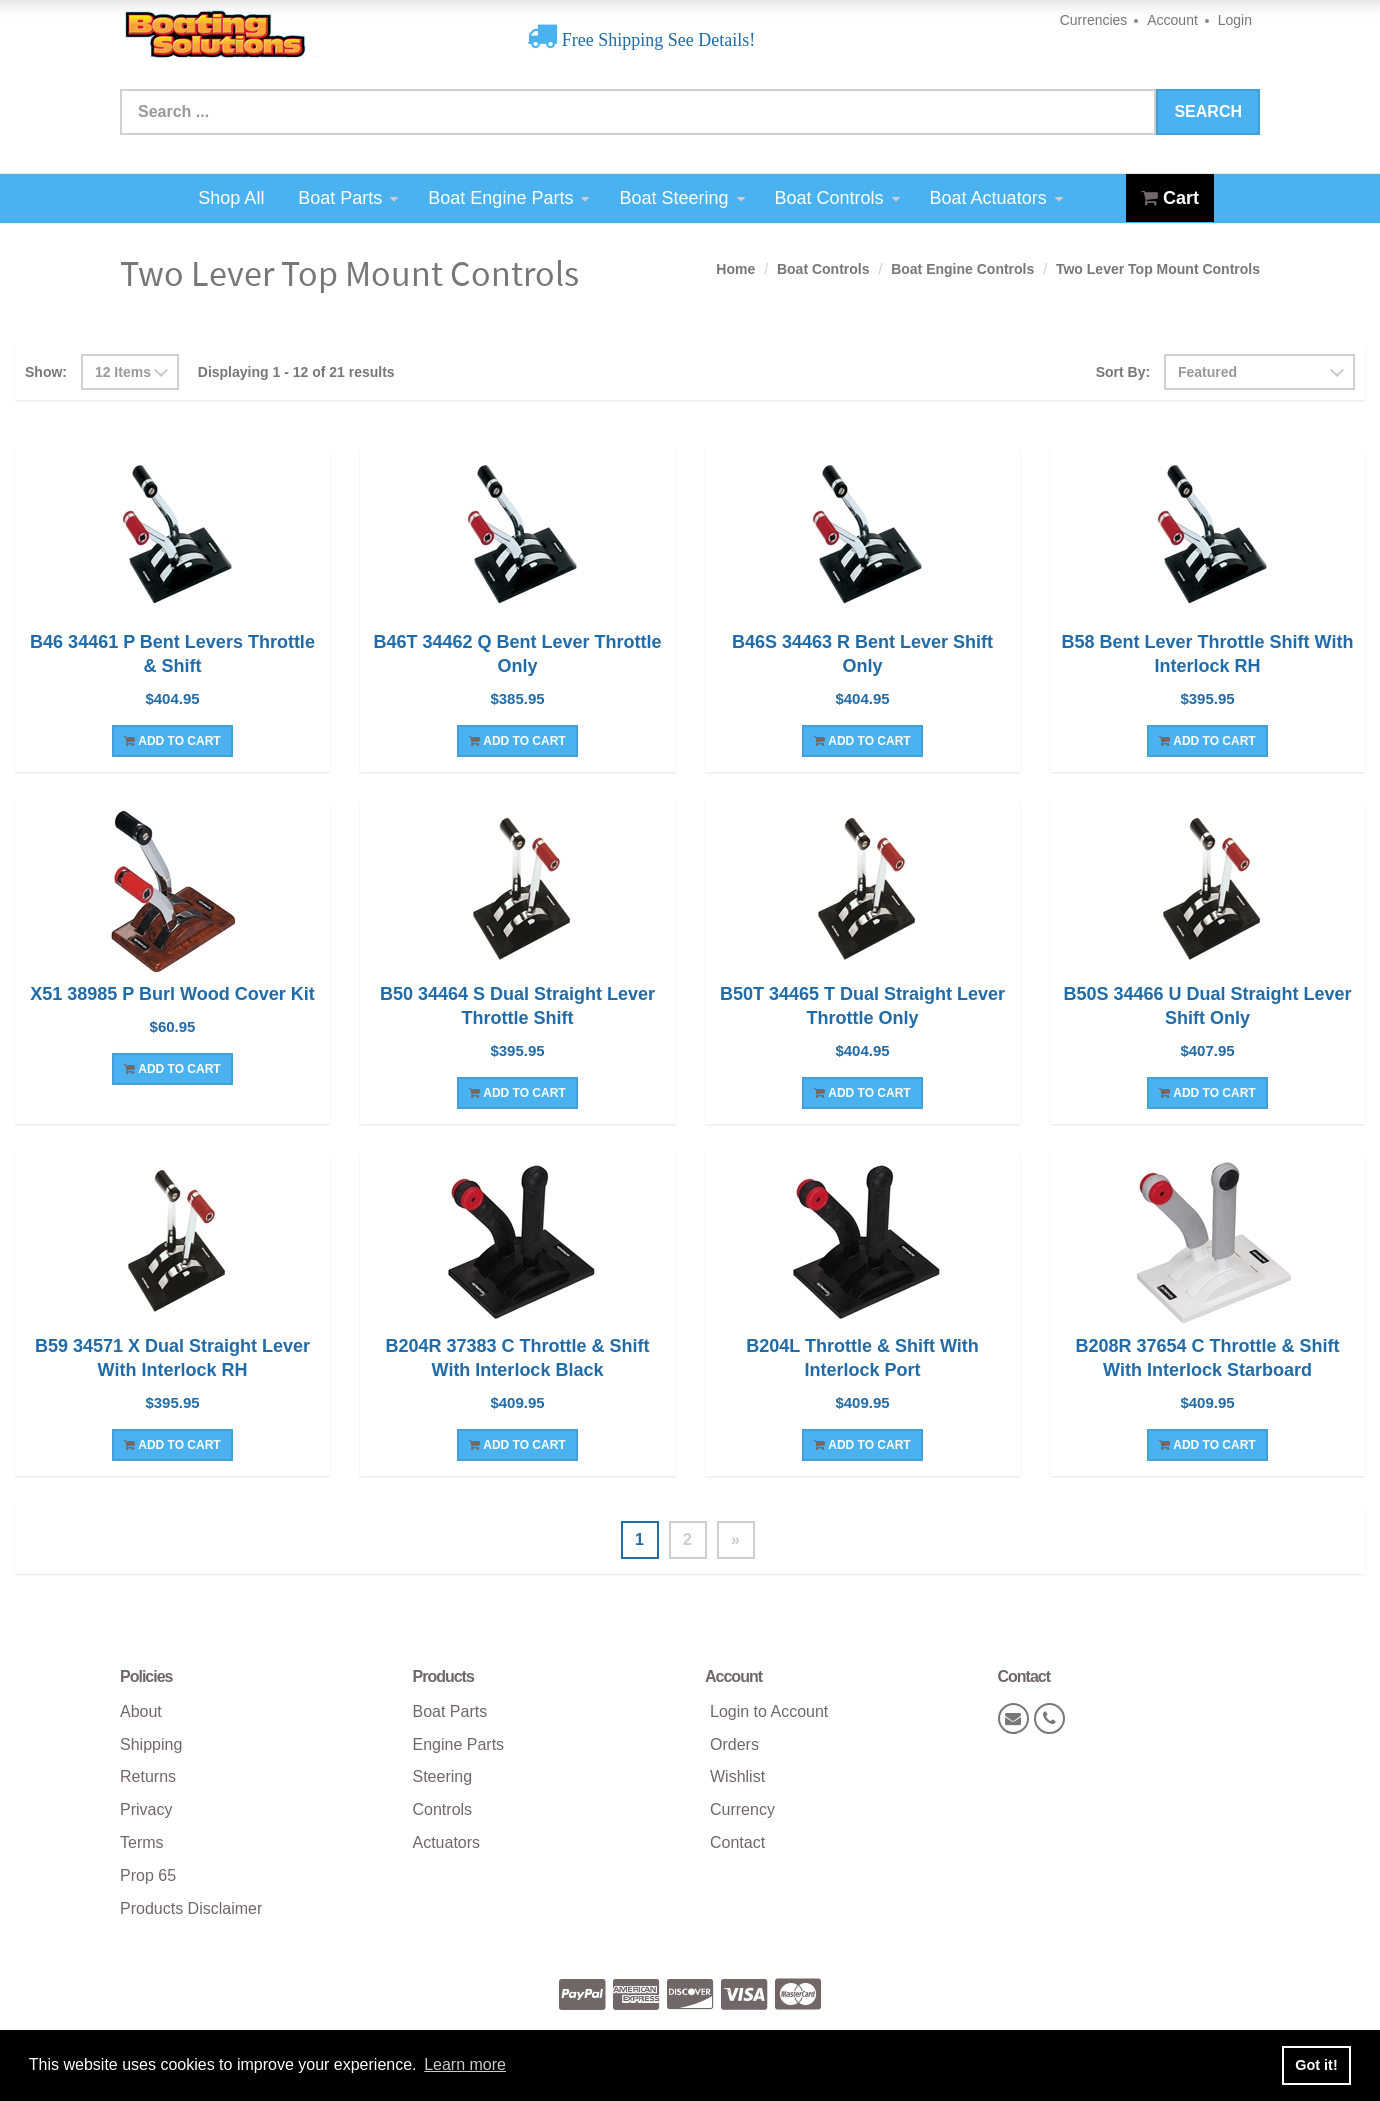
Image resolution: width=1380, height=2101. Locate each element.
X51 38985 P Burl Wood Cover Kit (172, 994)
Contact (737, 1842)
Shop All (231, 198)
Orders (734, 1744)
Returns (148, 1776)
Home (735, 269)
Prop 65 (148, 1875)
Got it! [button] (1316, 2065)
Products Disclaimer (191, 1908)
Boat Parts (348, 198)
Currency (742, 1809)
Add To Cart (172, 741)
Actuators (447, 1842)
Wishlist (737, 1776)
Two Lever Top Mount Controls (1158, 269)
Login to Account (769, 1711)
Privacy (146, 1809)
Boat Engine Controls (962, 269)
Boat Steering (681, 198)
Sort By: (1123, 372)
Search (1208, 111)
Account (1172, 20)
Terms (142, 1842)
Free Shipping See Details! (656, 40)
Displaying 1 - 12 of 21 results (296, 372)
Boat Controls (837, 198)
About (141, 1711)
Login (1235, 20)
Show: (46, 372)
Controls (443, 1809)
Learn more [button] (465, 2064)
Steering (443, 1776)
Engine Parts (459, 1744)
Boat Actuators (996, 198)
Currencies (1094, 20)
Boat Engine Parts (508, 198)
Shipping (151, 1744)
